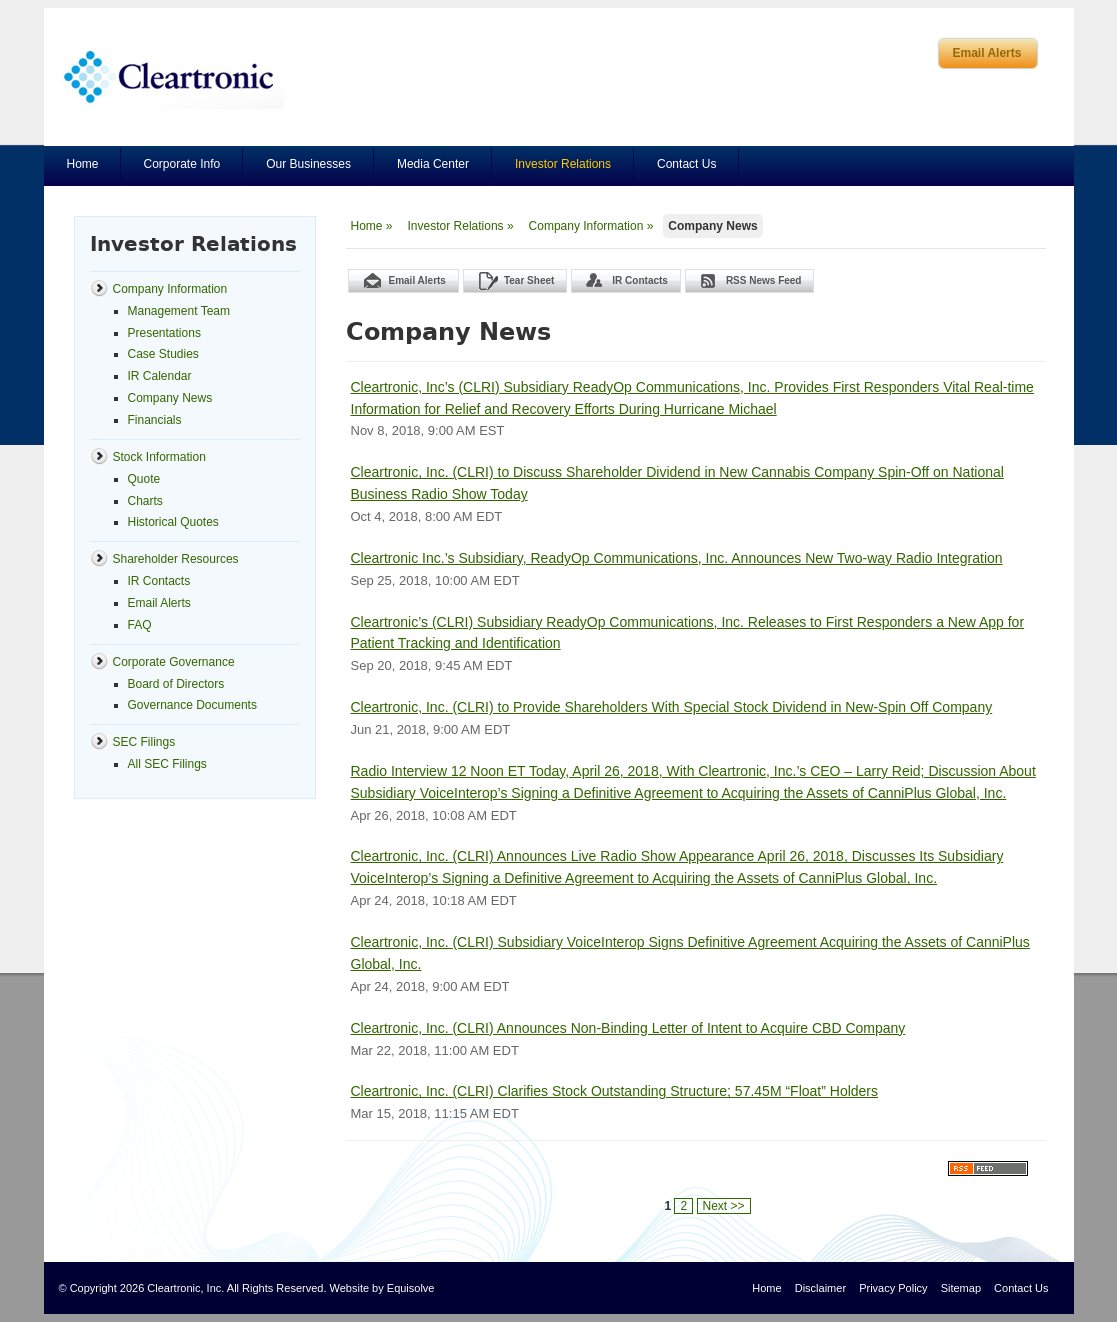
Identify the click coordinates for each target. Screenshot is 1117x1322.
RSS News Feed (764, 280)
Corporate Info (182, 164)
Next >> (724, 1206)
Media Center (433, 164)
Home (83, 164)
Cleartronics (171, 76)
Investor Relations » (461, 226)
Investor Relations (563, 164)
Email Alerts (987, 53)
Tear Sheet (529, 280)
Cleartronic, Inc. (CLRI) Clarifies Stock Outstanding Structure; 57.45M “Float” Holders (615, 1091)
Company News (712, 226)
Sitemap (961, 1288)
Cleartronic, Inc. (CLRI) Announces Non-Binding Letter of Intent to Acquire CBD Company (628, 1028)
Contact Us (686, 164)
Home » (372, 226)
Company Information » (591, 226)
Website (350, 1288)
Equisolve (411, 1288)
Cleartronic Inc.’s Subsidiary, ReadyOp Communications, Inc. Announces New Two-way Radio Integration (677, 558)
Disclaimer (820, 1288)
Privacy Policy (893, 1288)
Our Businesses (308, 164)
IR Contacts (640, 280)
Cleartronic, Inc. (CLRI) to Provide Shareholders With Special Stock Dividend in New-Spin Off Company (672, 707)
